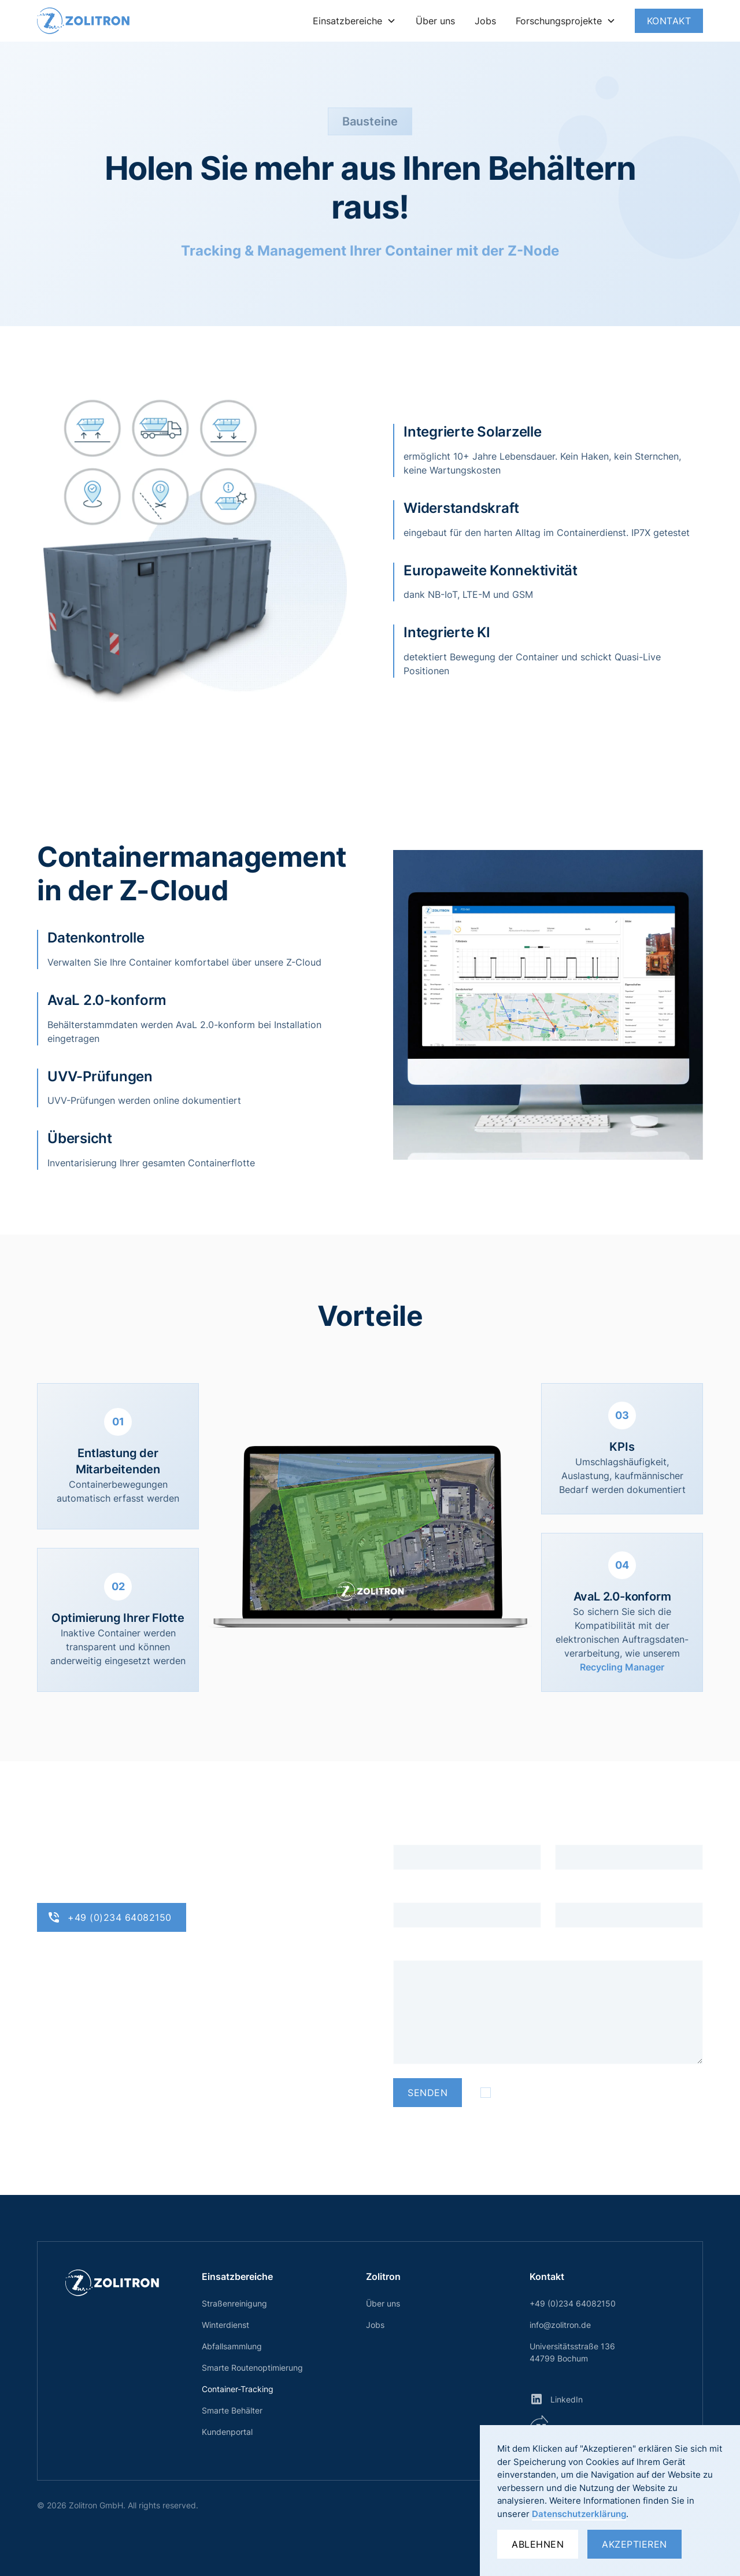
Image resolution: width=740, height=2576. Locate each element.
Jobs (485, 21)
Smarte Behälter (232, 2410)
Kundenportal (227, 2432)
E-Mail (569, 1833)
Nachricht (414, 1948)
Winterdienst (225, 2325)
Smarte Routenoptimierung (252, 2367)
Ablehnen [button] (538, 2544)
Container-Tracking (237, 2389)
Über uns (435, 21)
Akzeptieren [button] (634, 2544)
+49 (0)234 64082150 (573, 2303)
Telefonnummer (589, 1891)
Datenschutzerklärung (579, 2513)
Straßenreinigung (234, 2303)
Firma (405, 1891)
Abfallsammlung (232, 2346)
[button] (354, 21)
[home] (83, 21)
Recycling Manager (622, 1667)
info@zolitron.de (560, 2325)
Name (406, 1833)
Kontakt (669, 21)
